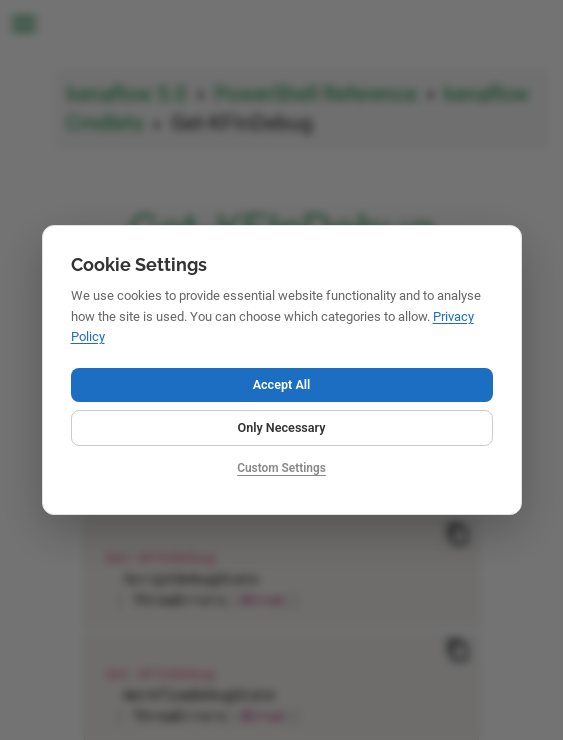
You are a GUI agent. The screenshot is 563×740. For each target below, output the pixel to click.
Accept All (282, 384)
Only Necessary (281, 427)
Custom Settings (281, 468)
